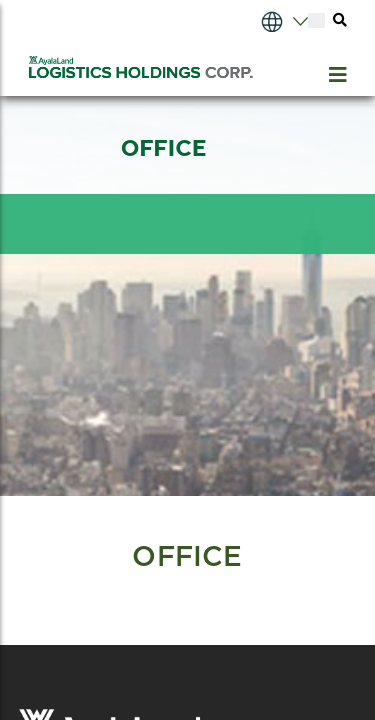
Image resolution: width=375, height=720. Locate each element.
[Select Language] (265, 20)
